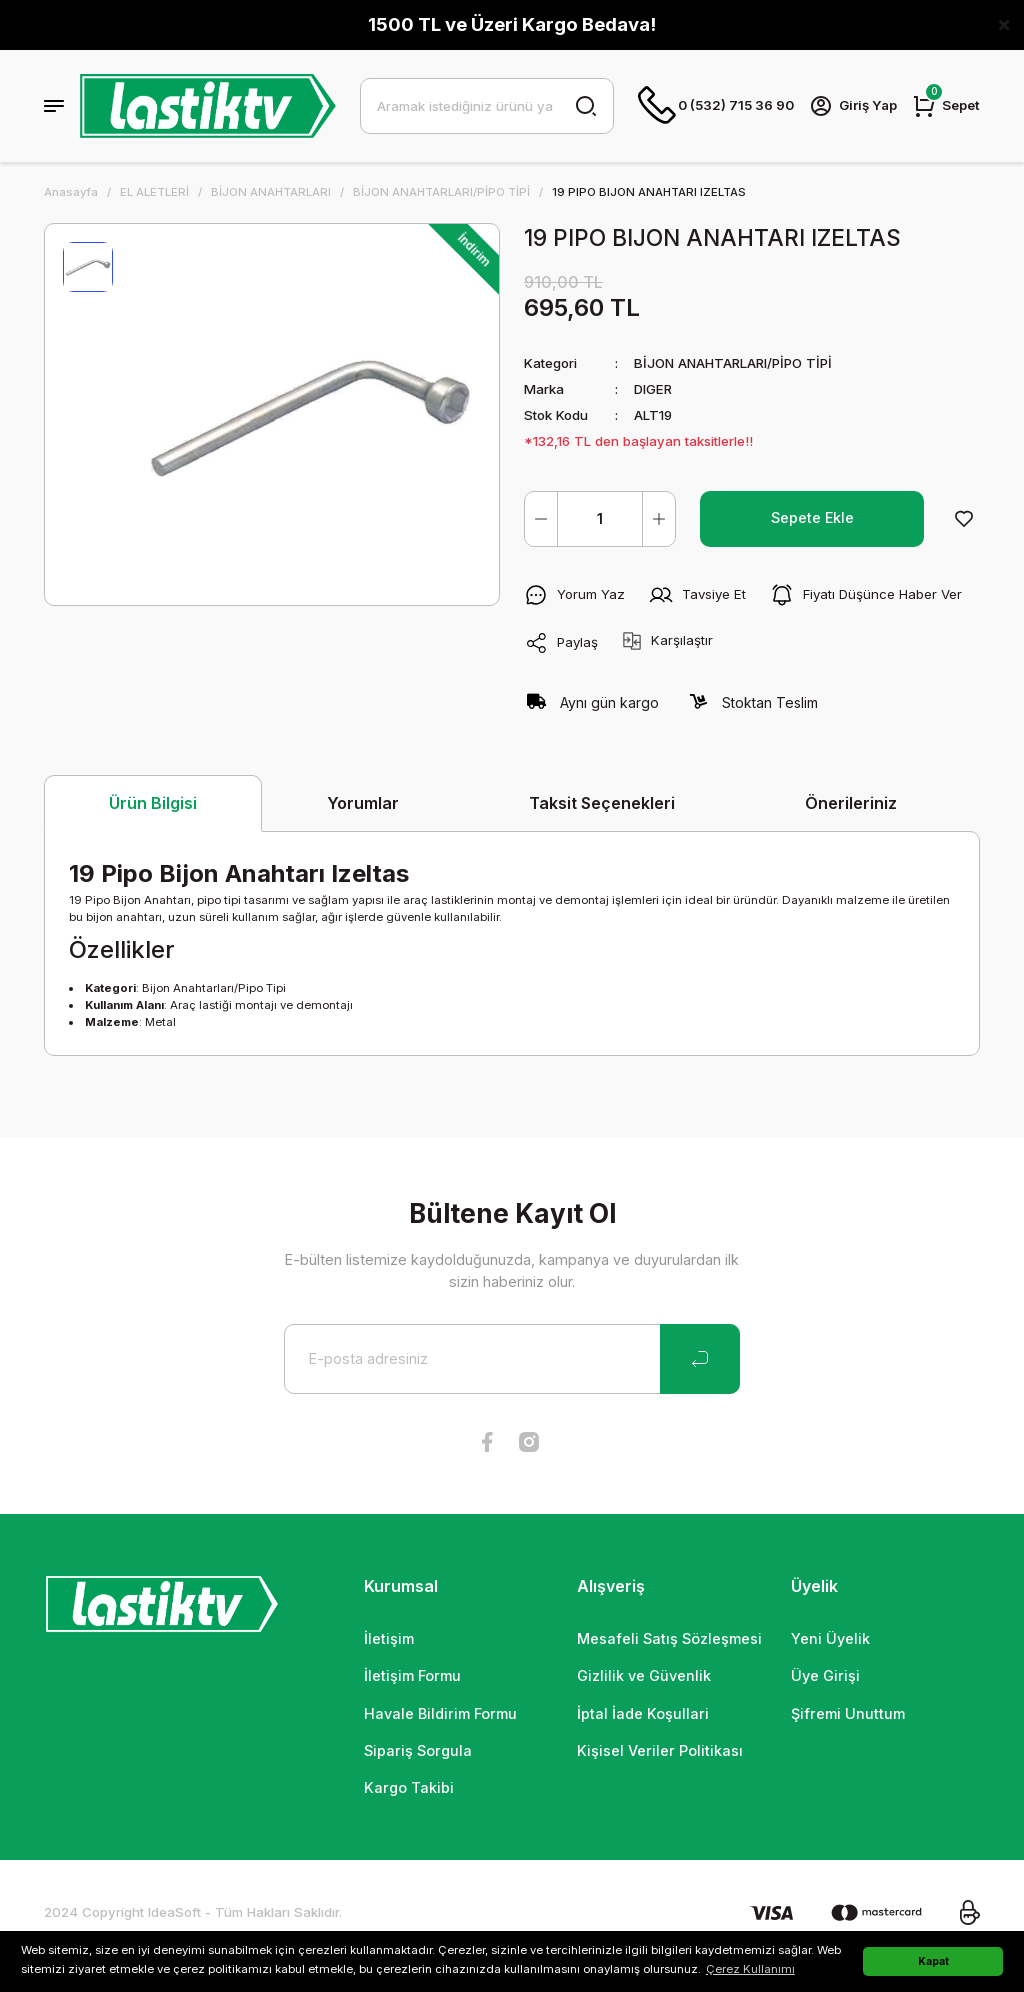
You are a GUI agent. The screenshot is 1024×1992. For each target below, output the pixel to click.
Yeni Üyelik (830, 1638)
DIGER (653, 389)
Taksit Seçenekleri (602, 803)
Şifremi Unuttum (848, 1713)
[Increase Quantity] (659, 519)
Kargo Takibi (409, 1787)
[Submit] (700, 1359)
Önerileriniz (851, 803)
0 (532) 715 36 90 (716, 106)
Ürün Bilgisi (153, 803)
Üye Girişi (825, 1675)
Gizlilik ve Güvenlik (644, 1675)
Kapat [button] (933, 1961)
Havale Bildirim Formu (440, 1713)
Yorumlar (363, 803)
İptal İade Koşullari (643, 1713)
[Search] (487, 106)
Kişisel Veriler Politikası (660, 1750)
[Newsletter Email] (512, 1359)
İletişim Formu (412, 1675)
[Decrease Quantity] (541, 519)
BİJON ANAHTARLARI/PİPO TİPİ (733, 363)
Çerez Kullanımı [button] (750, 1969)
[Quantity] (600, 519)
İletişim (389, 1638)
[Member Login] (853, 106)
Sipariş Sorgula (418, 1750)
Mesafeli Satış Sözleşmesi (669, 1638)
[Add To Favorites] (964, 519)
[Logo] (208, 106)
